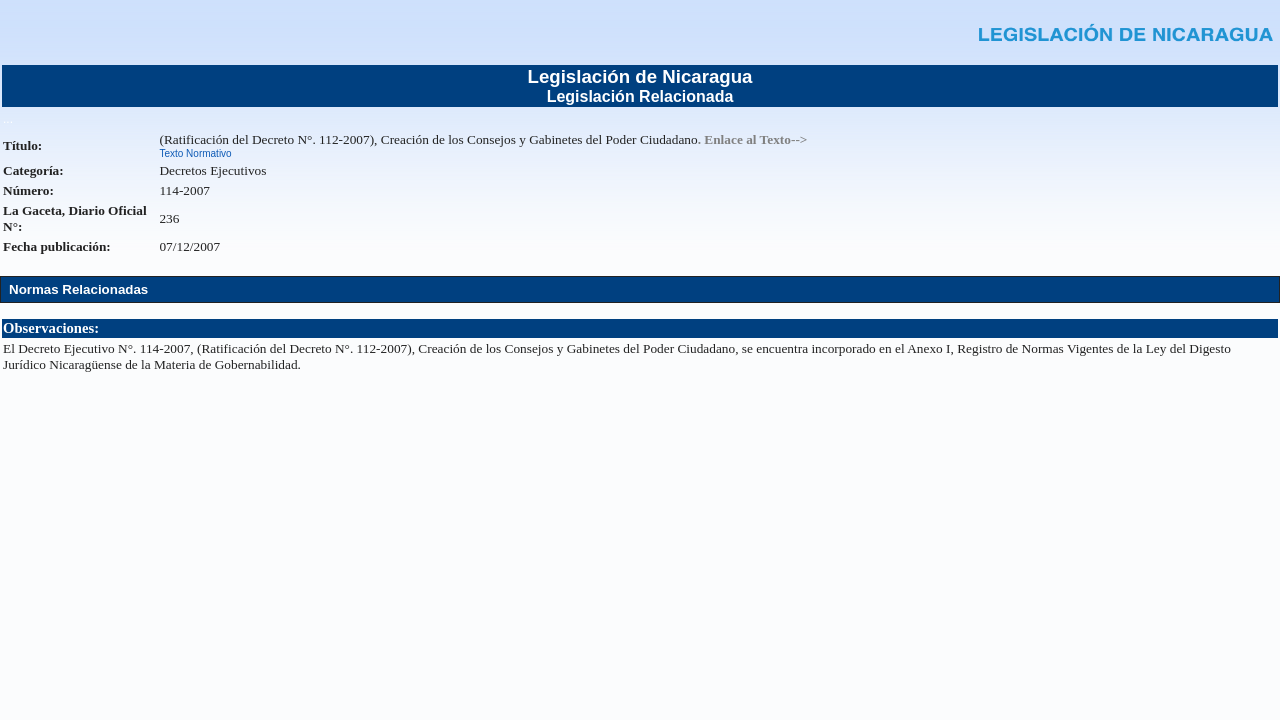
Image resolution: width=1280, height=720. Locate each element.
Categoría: (33, 170)
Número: (28, 190)
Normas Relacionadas (78, 289)
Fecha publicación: (57, 246)
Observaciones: (51, 328)
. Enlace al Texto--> (753, 139)
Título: (22, 145)
